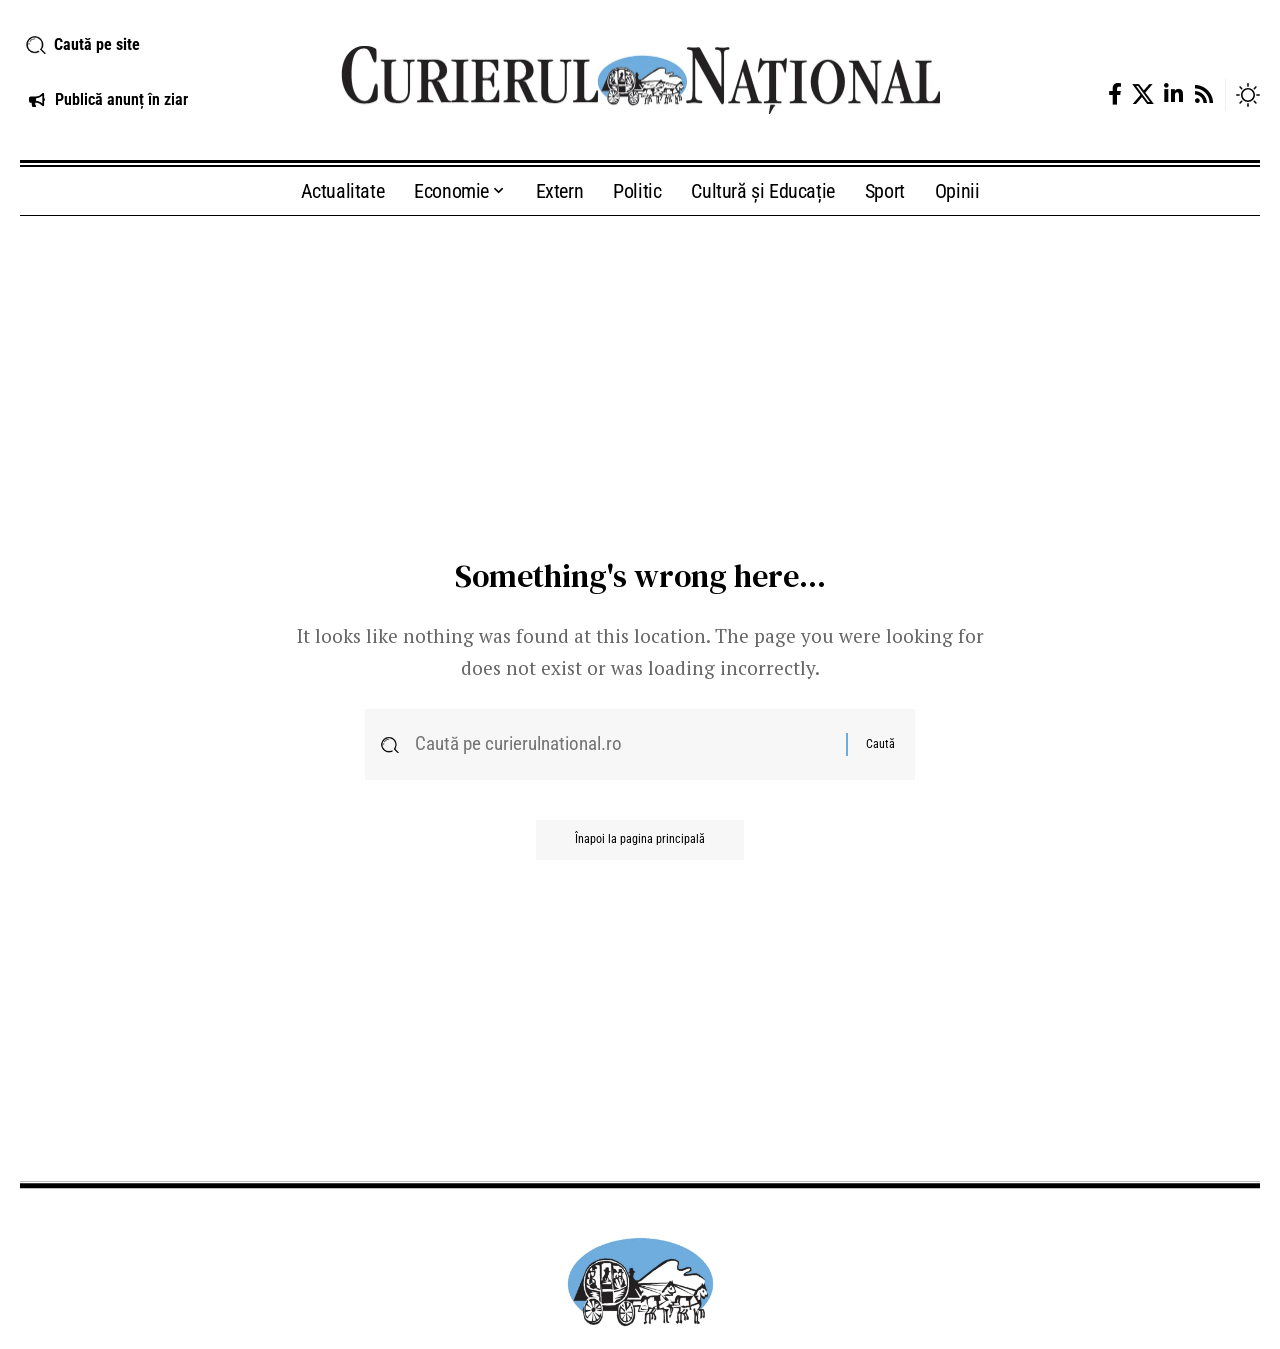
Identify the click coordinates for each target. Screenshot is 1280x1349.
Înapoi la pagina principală (640, 841)
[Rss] (1204, 94)
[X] (1143, 94)
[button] (160, 45)
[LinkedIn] (1173, 94)
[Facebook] (1115, 94)
